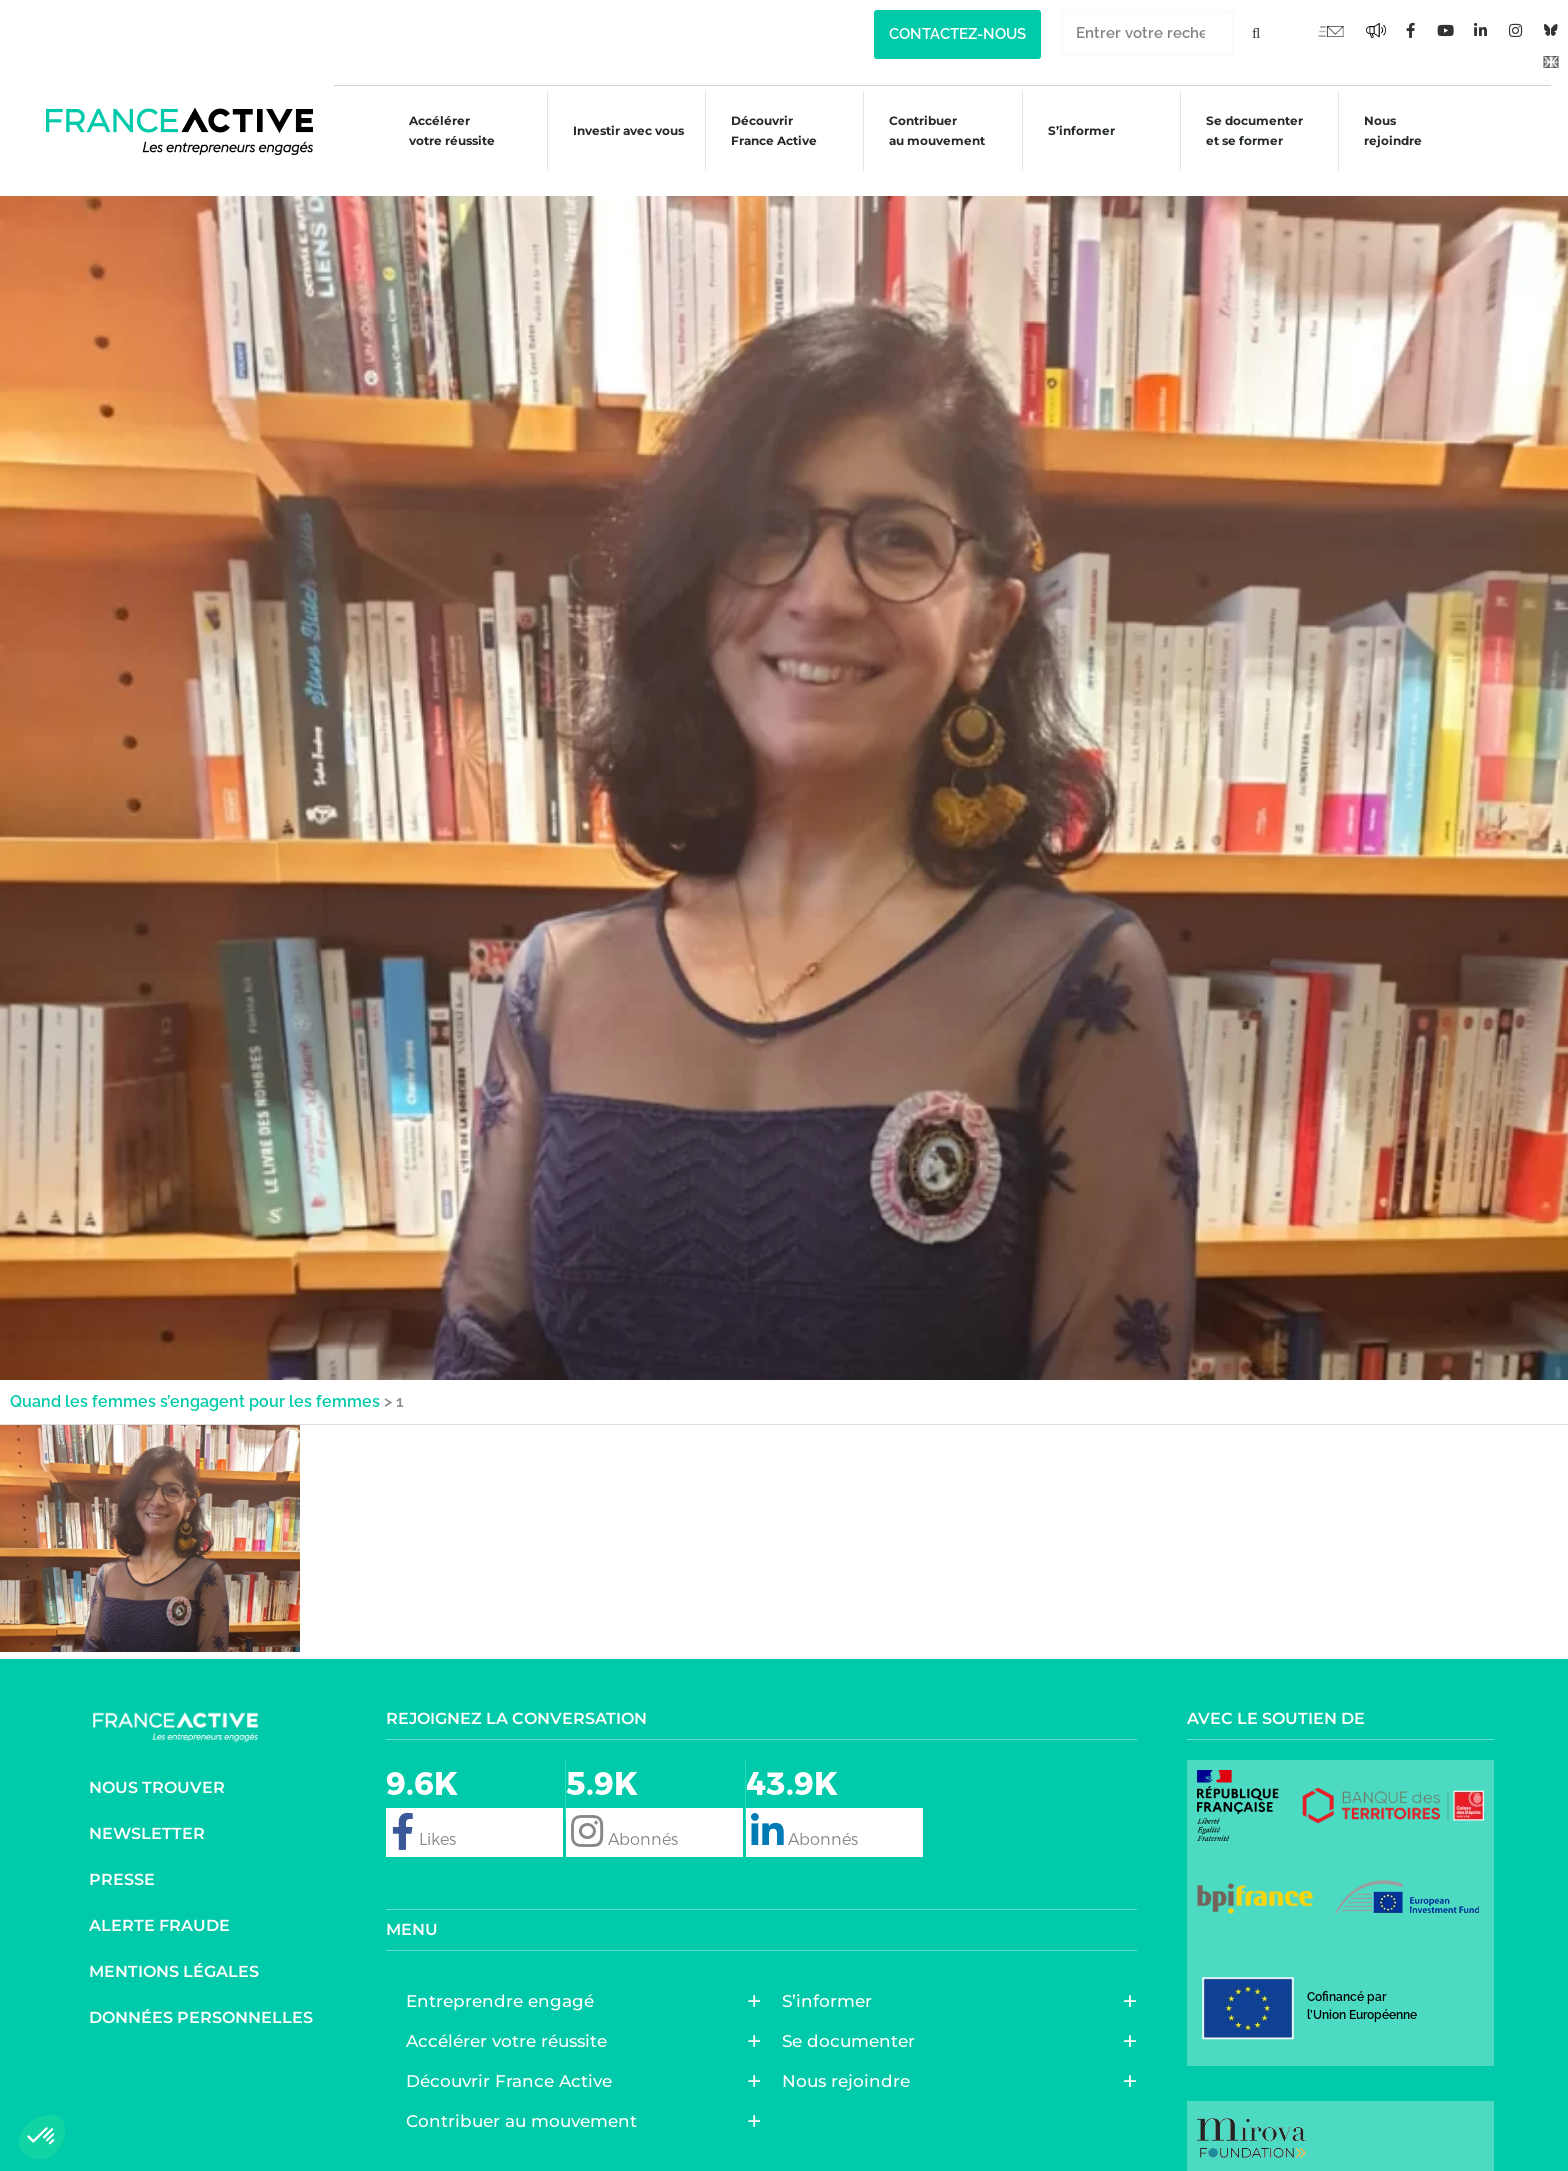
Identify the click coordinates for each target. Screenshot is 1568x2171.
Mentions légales (174, 1946)
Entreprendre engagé (505, 1976)
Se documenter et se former (1252, 130)
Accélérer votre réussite (433, 130)
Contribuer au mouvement (929, 130)
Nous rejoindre (1395, 130)
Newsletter (147, 1808)
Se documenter (853, 2016)
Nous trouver (157, 1762)
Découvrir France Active (762, 130)
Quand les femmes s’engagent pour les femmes (195, 1376)
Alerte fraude (159, 1900)
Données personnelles (201, 1992)
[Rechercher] (1256, 32)
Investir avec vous (612, 133)
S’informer (1076, 133)
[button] (42, 2137)
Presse (122, 1854)
